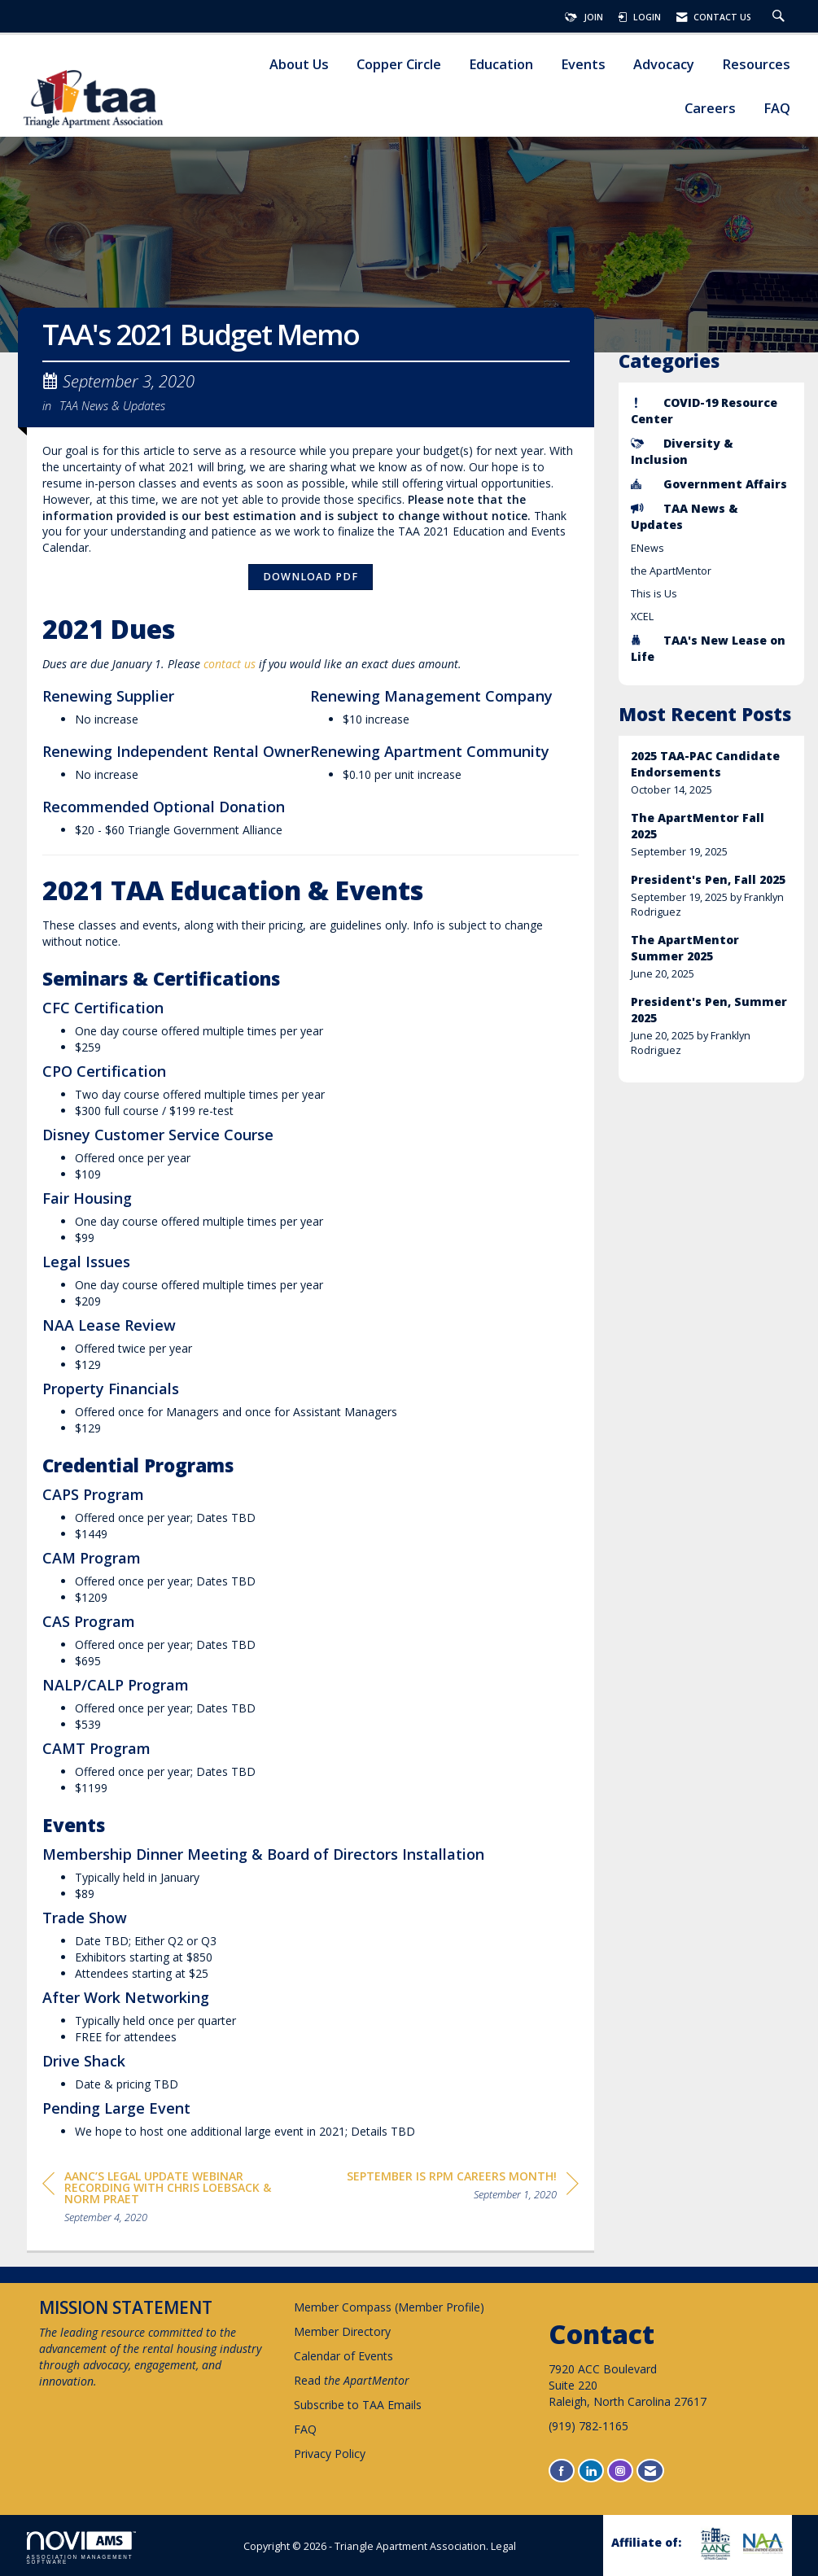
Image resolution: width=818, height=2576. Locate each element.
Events (583, 64)
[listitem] (711, 773)
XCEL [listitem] (642, 616)
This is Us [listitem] (654, 594)
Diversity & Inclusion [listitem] (682, 451)
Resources (756, 64)
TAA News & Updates (112, 405)
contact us (229, 663)
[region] (463, 2188)
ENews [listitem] (647, 548)
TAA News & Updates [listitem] (684, 516)
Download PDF (310, 577)
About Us (299, 64)
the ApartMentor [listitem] (671, 571)
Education (501, 64)
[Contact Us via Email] (650, 2470)
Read (351, 2380)
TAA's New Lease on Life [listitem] (708, 648)
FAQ (776, 108)
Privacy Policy (329, 2453)
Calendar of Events (343, 2356)
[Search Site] (780, 17)
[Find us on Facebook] (562, 2470)
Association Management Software (81, 2548)
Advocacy (663, 64)
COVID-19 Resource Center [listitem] (704, 410)
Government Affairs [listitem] (709, 484)
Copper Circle (399, 64)
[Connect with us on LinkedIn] (591, 2470)
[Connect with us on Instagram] (620, 2470)
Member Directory (342, 2331)
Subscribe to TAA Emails (358, 2404)
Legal (503, 2546)
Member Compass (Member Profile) (389, 2307)
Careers (710, 108)
